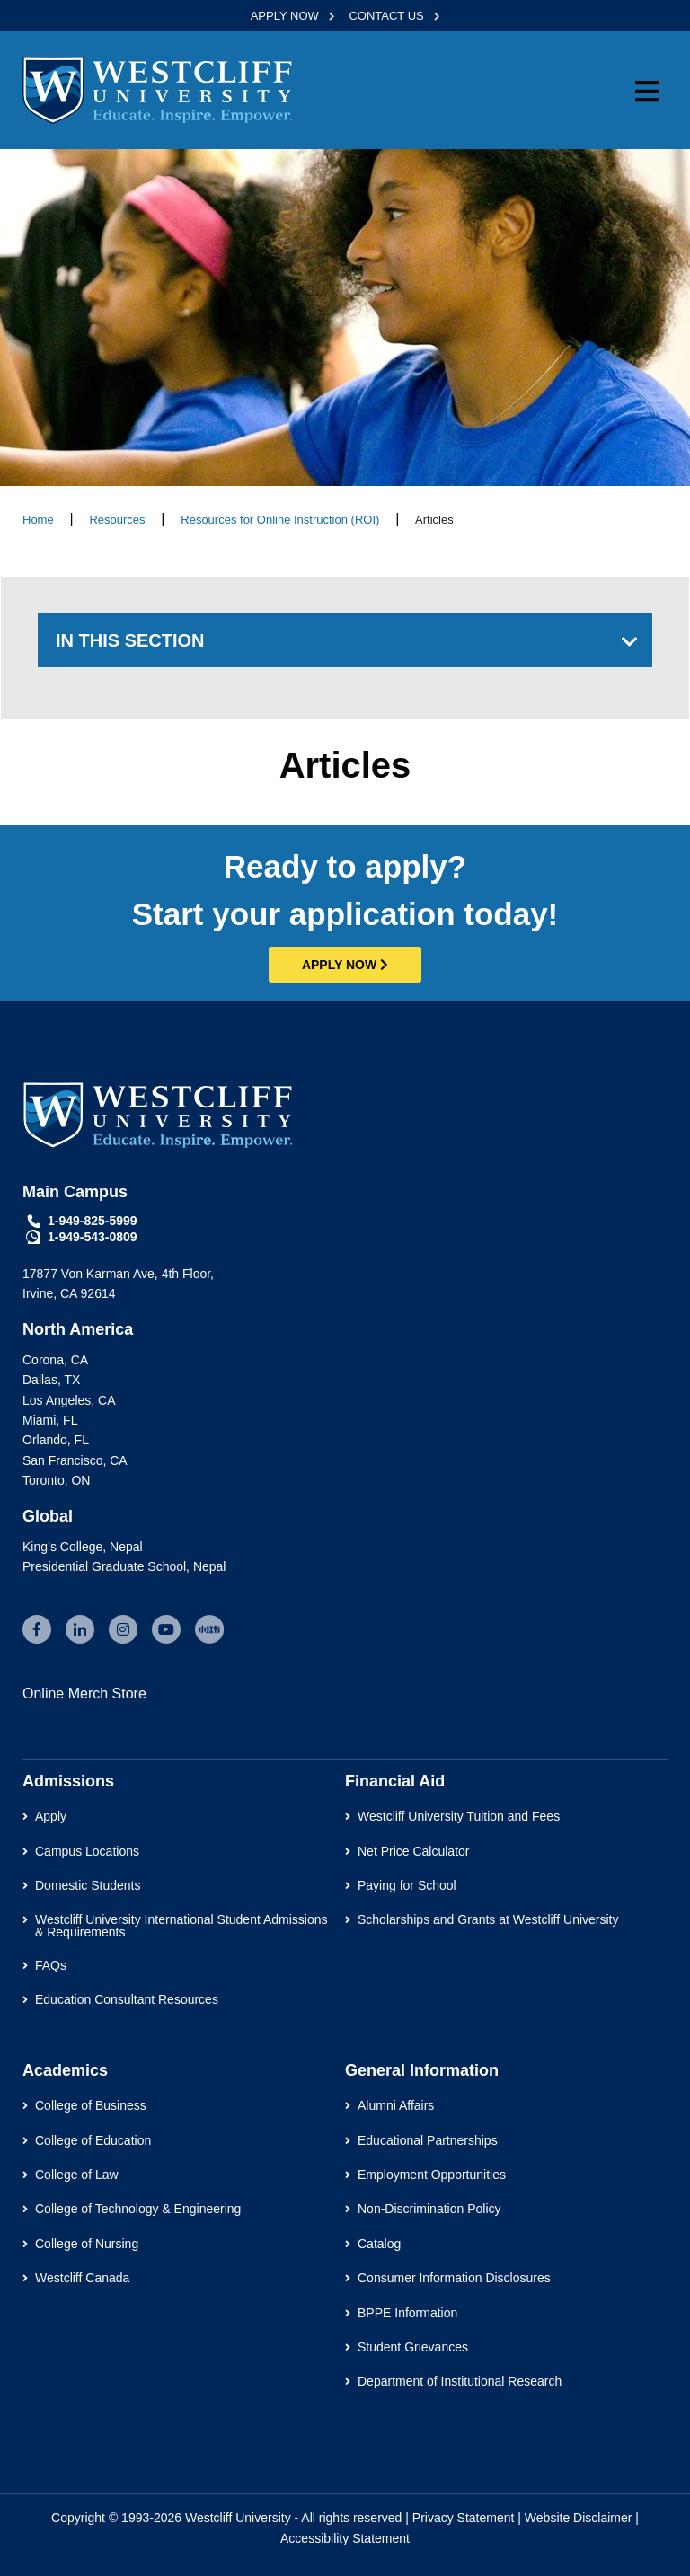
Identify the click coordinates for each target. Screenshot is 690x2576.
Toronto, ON (56, 1480)
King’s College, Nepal (82, 1546)
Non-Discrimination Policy (429, 2208)
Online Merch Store (84, 1693)
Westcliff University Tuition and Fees (459, 1816)
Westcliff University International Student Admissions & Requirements (181, 1925)
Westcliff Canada (82, 2278)
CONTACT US (388, 15)
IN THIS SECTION (130, 640)
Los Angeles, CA (69, 1400)
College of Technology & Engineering (138, 2208)
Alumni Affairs (396, 2105)
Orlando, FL (55, 1440)
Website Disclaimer (578, 2517)
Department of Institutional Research (460, 2381)
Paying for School (407, 1885)
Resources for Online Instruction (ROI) (280, 519)
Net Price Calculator (414, 1851)
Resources (117, 519)
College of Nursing (86, 2243)
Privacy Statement (463, 2517)
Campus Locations (87, 1851)
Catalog (379, 2243)
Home (38, 519)
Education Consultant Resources (126, 1999)
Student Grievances (413, 2347)
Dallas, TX (51, 1379)
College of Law (77, 2174)
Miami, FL (49, 1420)
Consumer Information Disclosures (454, 2278)
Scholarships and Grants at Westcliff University (488, 1919)
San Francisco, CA (75, 1460)
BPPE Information (407, 2313)
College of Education (93, 2140)
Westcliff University (238, 2517)
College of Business (90, 2105)
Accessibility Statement (345, 2538)
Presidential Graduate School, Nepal (124, 1566)
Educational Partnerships (428, 2140)
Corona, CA (55, 1360)
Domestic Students (88, 1885)
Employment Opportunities (432, 2174)
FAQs (50, 1965)
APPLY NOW (287, 15)
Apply (50, 1816)
